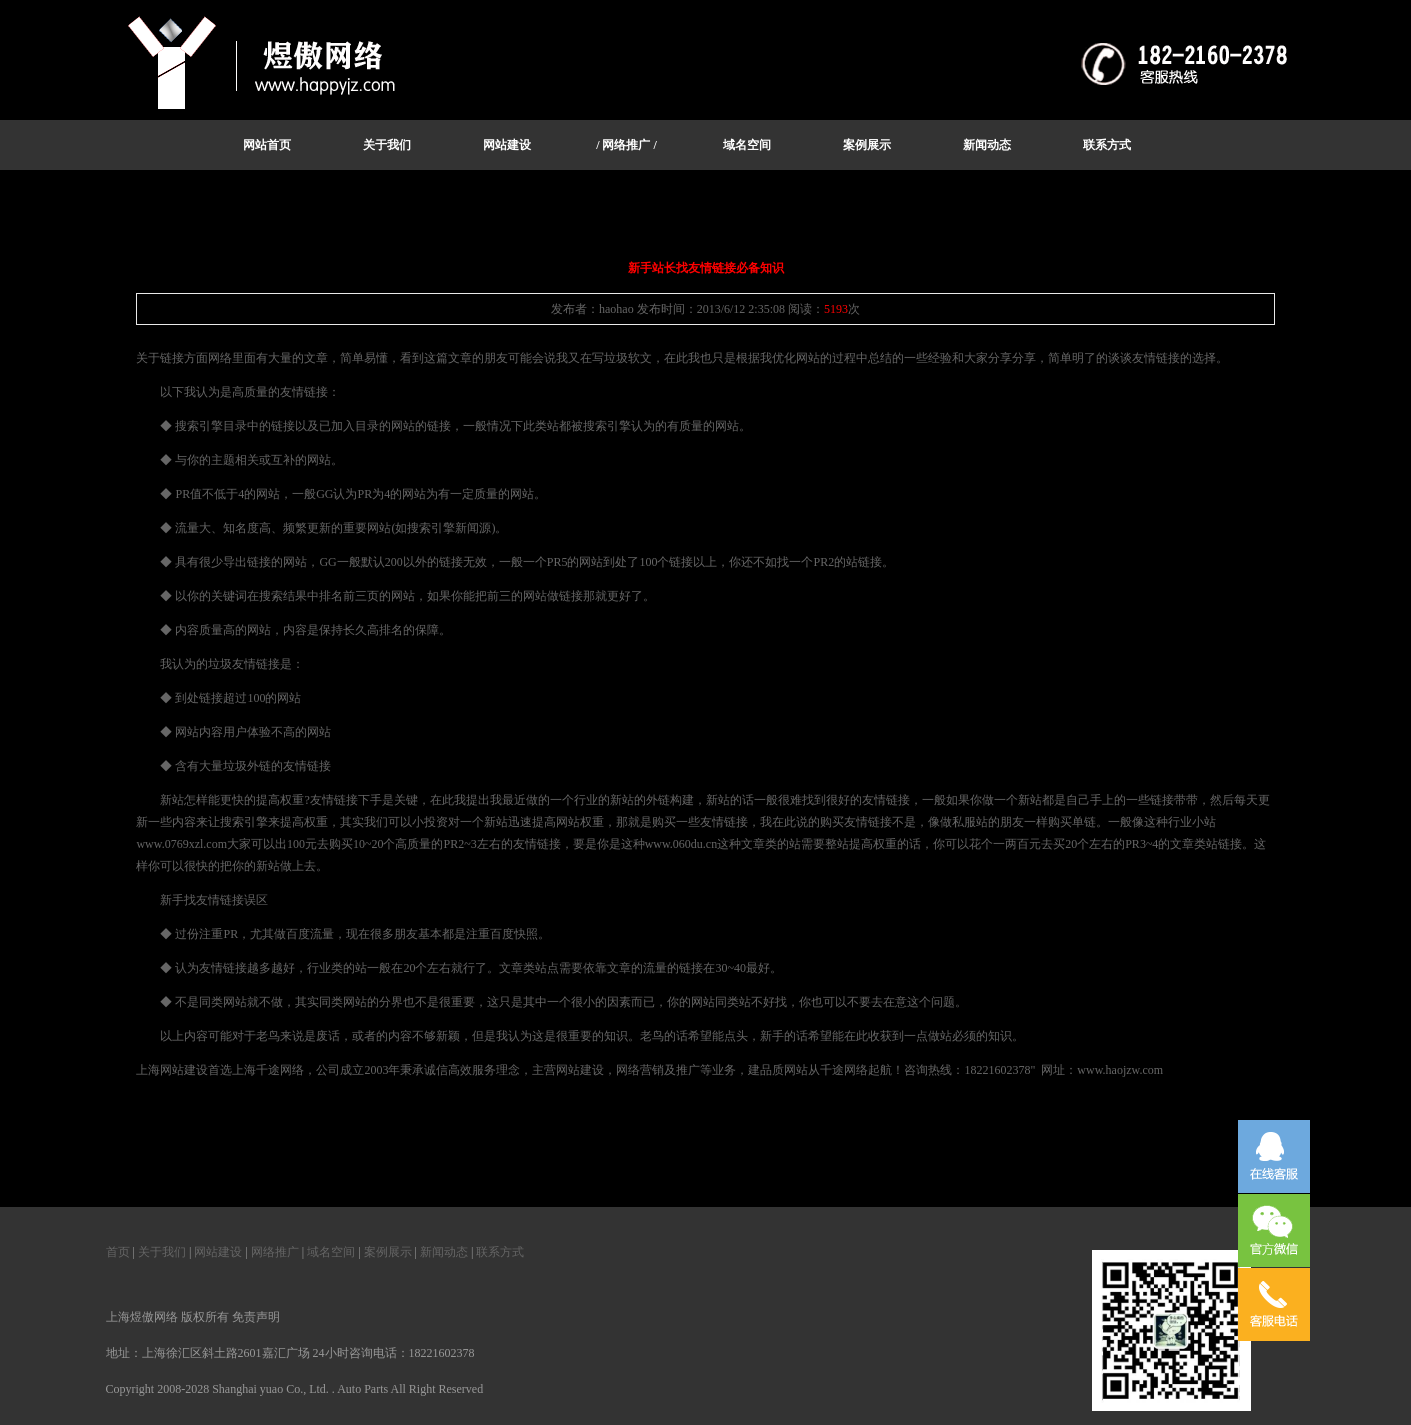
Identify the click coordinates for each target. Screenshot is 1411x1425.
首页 (118, 1252)
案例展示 (388, 1252)
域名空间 (331, 1252)
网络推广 (275, 1252)
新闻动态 (444, 1252)
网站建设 (218, 1252)
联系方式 (500, 1252)
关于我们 (162, 1252)
